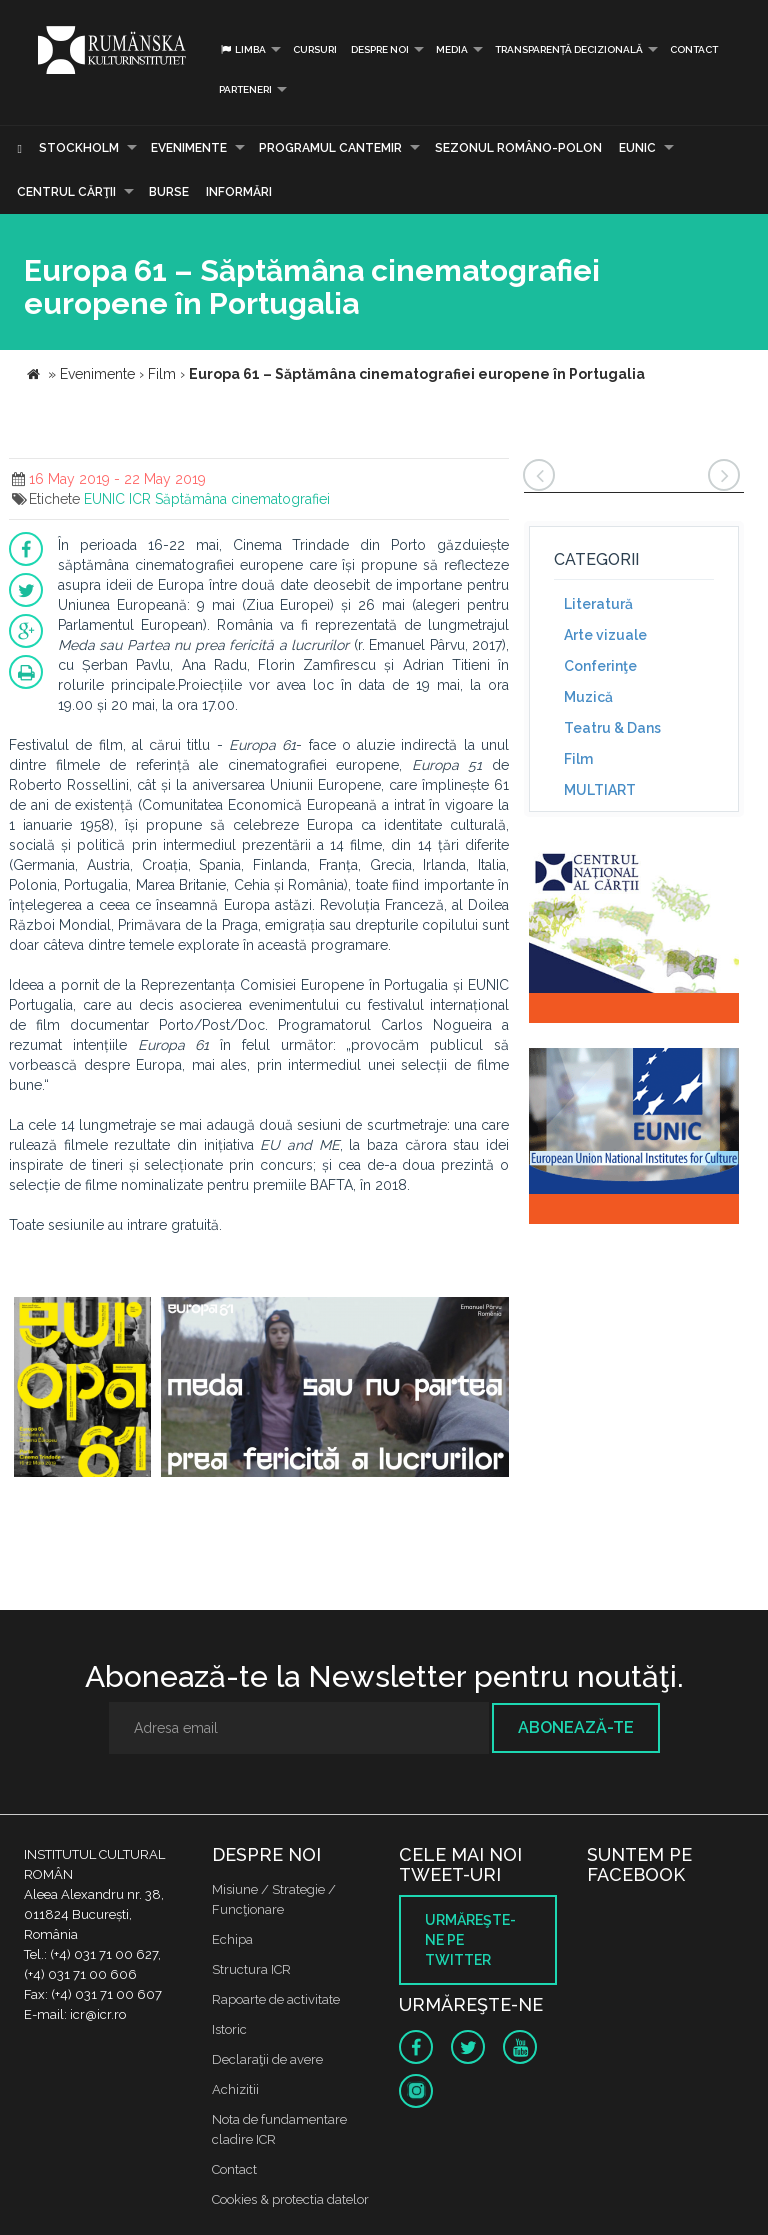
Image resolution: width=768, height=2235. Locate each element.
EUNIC (637, 148)
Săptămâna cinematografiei (242, 499)
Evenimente (189, 148)
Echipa (232, 1939)
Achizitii (235, 2089)
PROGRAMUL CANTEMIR (330, 148)
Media (452, 49)
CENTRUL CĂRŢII (66, 192)
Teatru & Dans (612, 728)
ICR (140, 499)
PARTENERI (245, 89)
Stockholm (79, 148)
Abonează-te (576, 1727)
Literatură (598, 604)
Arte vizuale (605, 635)
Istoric (229, 2029)
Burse (169, 192)
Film (578, 759)
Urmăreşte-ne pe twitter (470, 1940)
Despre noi (380, 49)
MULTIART (600, 790)
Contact (694, 49)
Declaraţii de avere (267, 2059)
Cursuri (315, 49)
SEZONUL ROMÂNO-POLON (518, 148)
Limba (242, 49)
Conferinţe (600, 666)
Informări (239, 192)
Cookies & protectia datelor (290, 2199)
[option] (82, 1389)
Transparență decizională (569, 49)
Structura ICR (251, 1969)
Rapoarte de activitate (276, 1999)
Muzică (588, 697)
